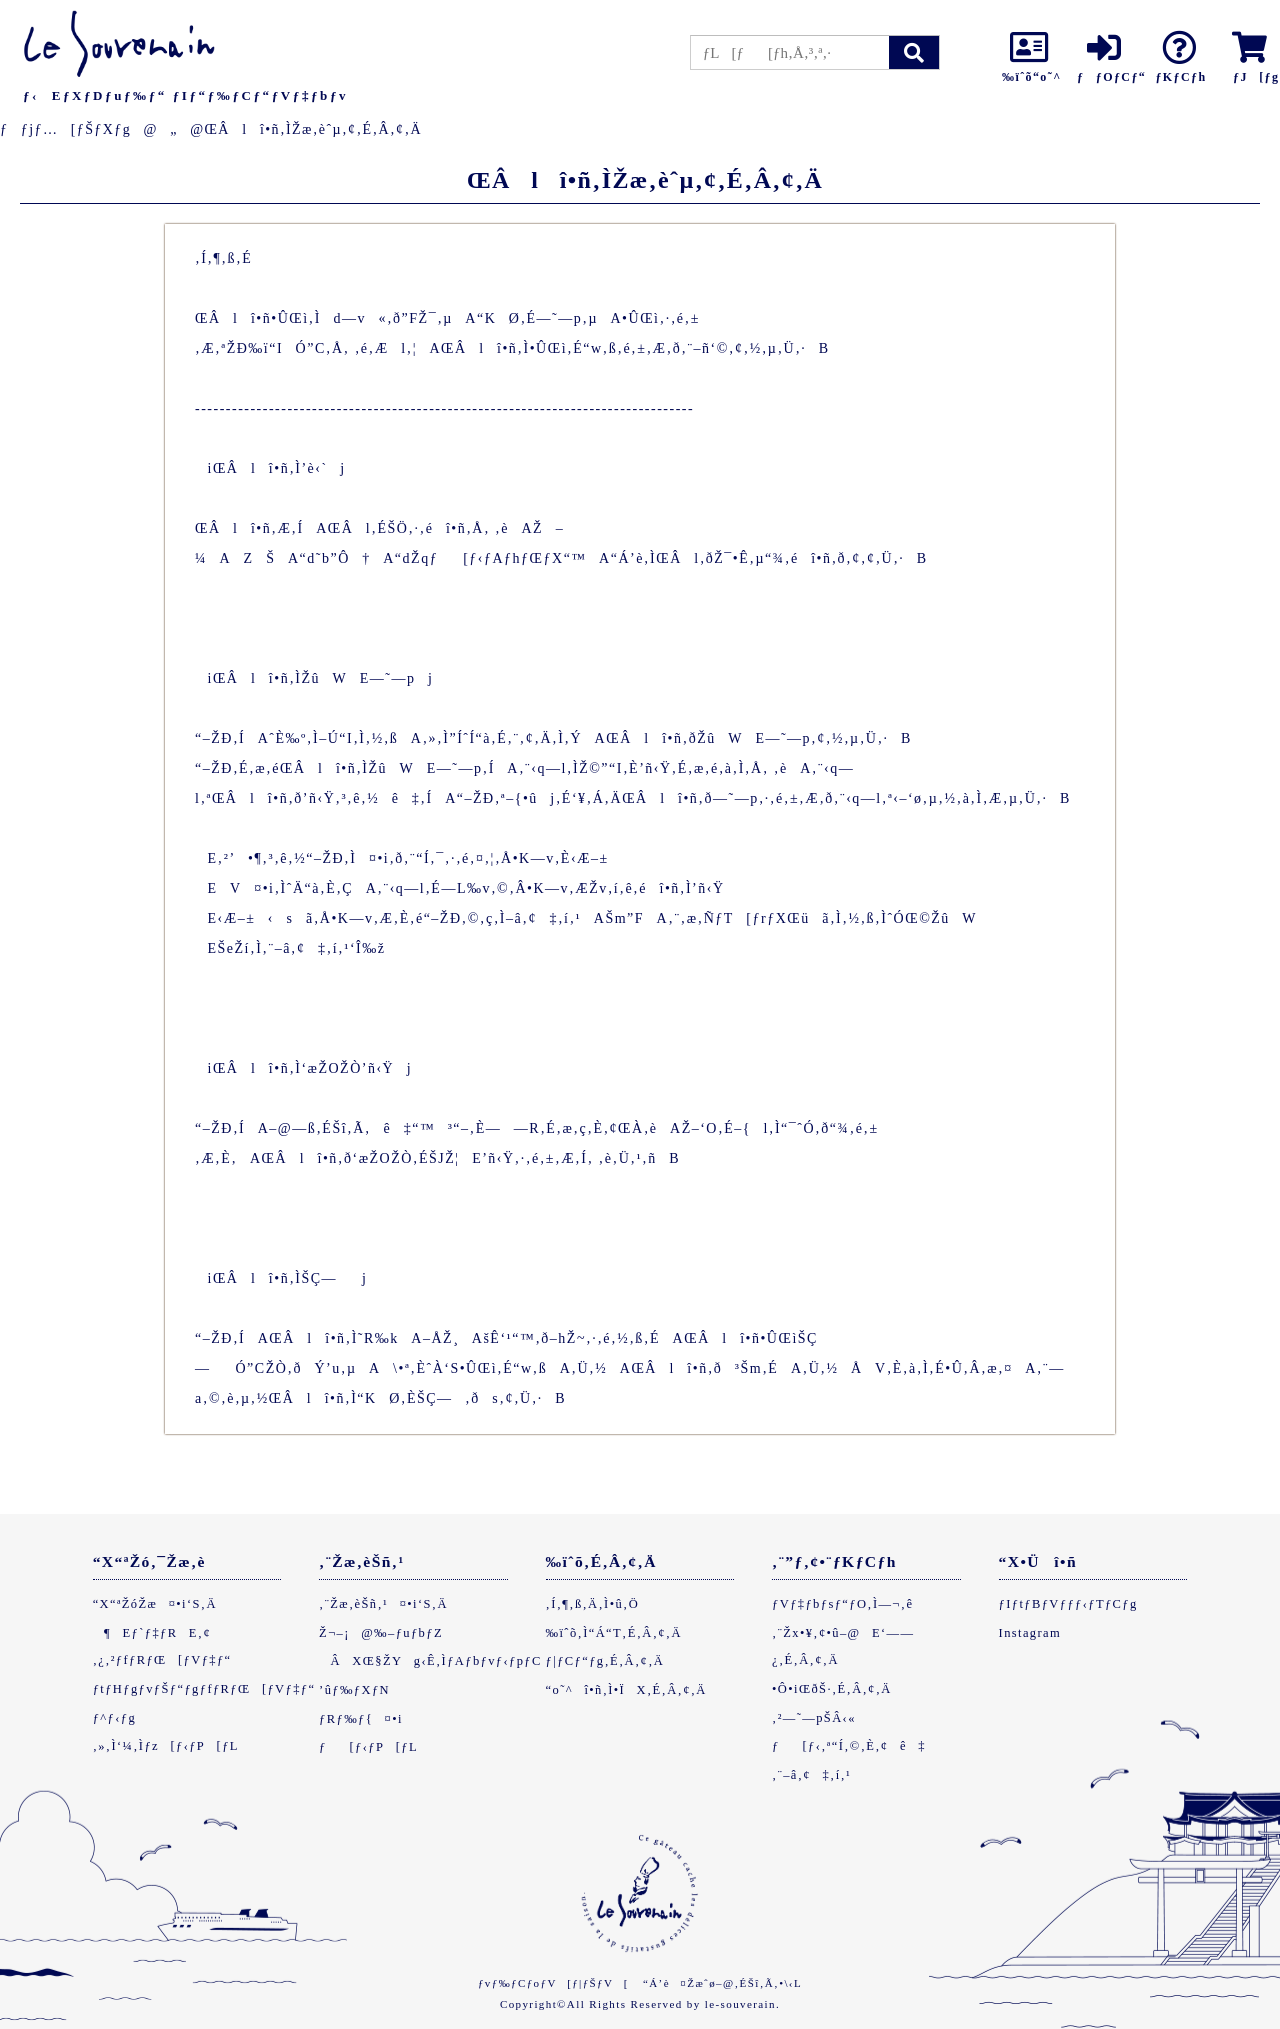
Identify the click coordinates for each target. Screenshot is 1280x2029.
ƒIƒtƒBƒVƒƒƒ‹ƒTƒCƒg (1068, 1604)
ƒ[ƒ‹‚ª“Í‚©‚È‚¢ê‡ (849, 1746)
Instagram (1030, 1633)
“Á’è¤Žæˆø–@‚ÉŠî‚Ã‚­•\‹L (722, 1983)
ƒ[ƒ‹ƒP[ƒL (368, 1747)
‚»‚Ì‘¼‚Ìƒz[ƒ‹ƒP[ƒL (166, 1746)
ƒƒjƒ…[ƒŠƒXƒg (65, 129)
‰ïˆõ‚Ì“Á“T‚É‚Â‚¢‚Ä (614, 1633)
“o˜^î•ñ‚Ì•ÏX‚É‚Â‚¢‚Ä (626, 1690)
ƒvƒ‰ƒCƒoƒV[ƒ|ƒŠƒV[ (553, 1983)
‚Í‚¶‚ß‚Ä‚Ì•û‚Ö (593, 1604)
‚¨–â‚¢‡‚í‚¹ (811, 1775)
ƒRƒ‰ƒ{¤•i (361, 1719)
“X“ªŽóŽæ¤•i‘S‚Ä (155, 1604)
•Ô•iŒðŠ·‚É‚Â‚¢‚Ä (832, 1689)
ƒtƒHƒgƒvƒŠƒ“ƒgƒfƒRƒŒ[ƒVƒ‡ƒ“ (204, 1689)
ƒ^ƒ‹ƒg (114, 1718)
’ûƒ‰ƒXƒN (354, 1690)
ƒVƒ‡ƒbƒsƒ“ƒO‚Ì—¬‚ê (842, 1604)
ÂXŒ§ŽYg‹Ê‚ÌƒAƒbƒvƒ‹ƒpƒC (430, 1661)
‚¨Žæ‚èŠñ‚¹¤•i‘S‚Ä (383, 1604)
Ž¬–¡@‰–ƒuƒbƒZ (381, 1633)
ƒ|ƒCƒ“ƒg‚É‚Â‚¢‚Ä (605, 1661)
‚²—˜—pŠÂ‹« (814, 1718)
